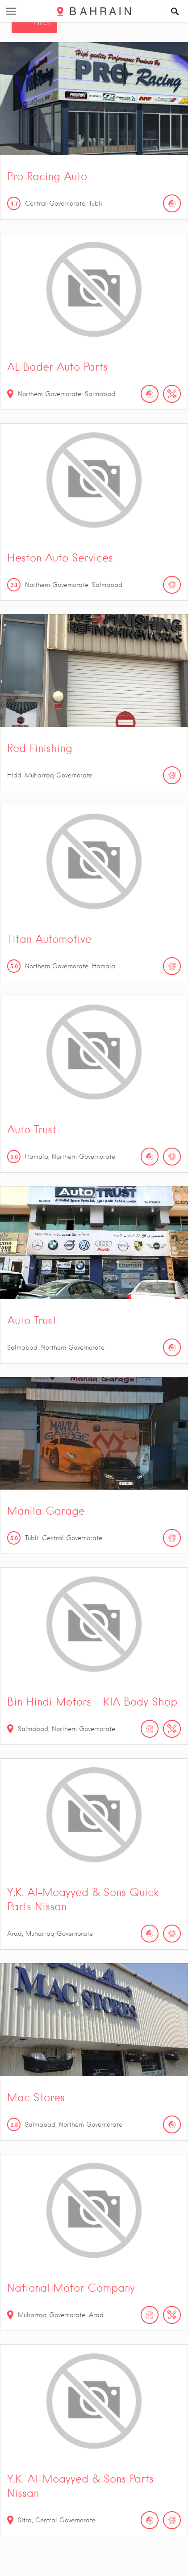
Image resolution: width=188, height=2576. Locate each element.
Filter (42, 22)
